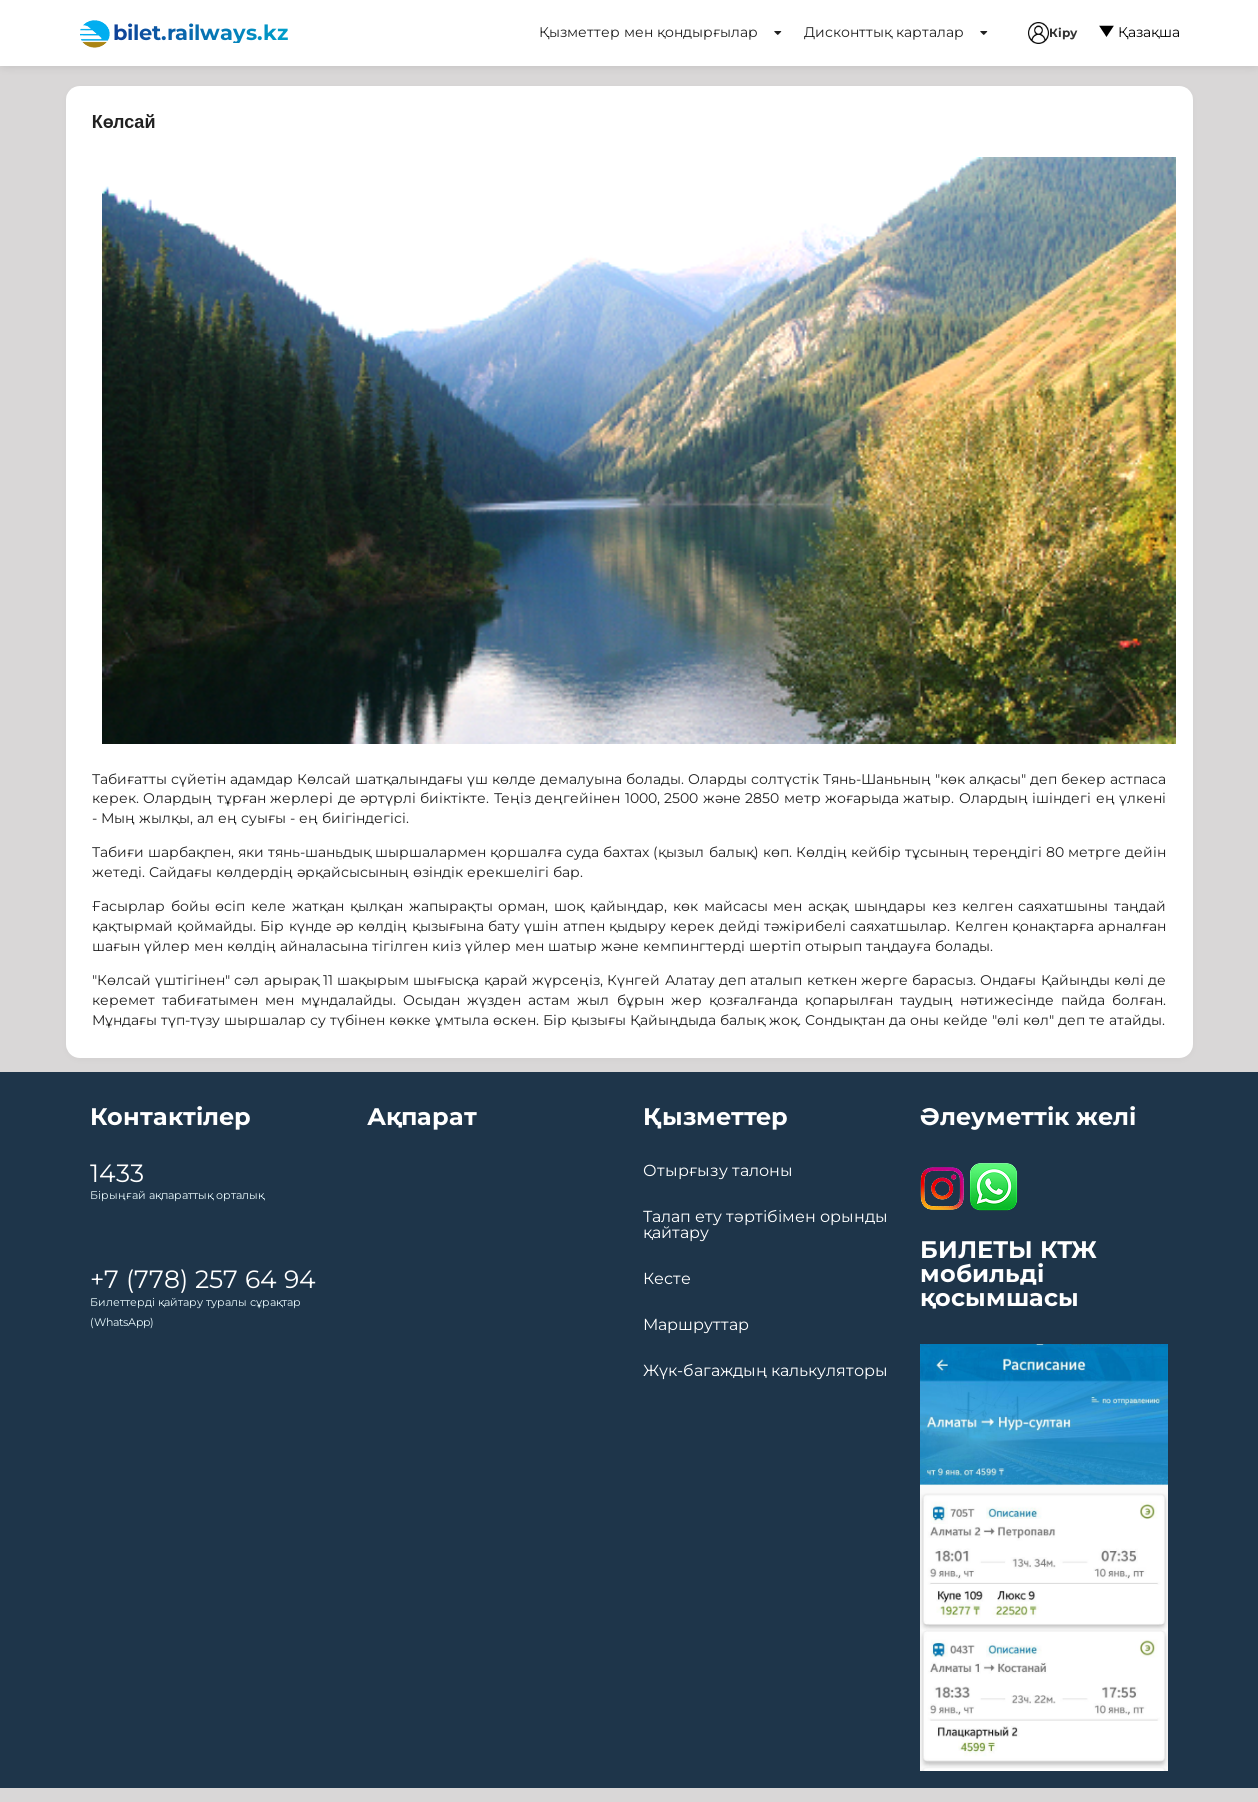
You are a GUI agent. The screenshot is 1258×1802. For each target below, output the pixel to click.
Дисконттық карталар (896, 32)
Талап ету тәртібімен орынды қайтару (765, 1225)
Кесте (667, 1279)
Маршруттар (696, 1325)
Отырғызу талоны (718, 1171)
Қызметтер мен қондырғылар (660, 32)
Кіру (1053, 33)
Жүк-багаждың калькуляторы (765, 1371)
